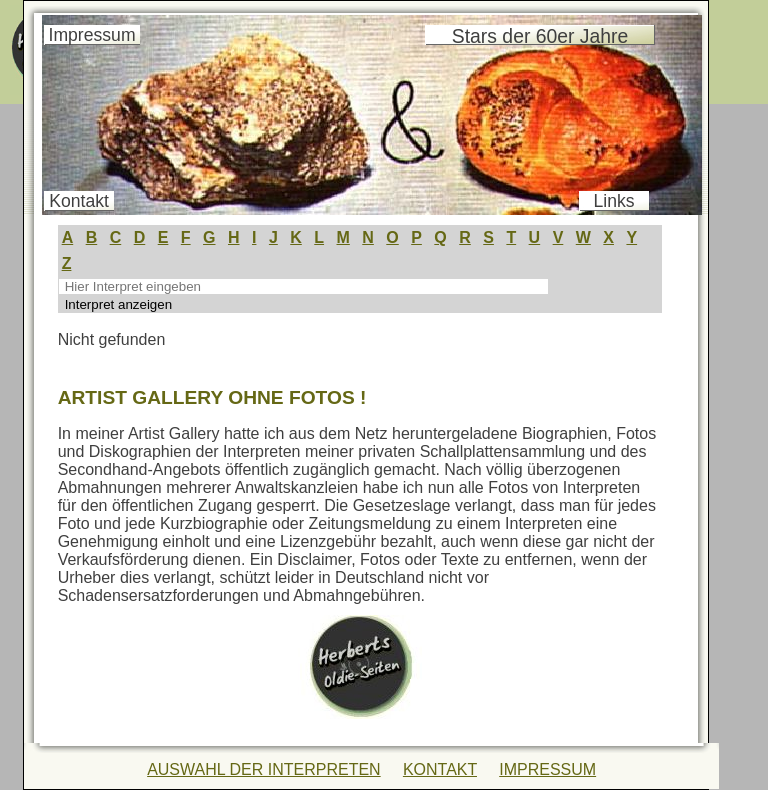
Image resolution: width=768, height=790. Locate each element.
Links (614, 201)
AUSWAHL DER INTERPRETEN (264, 769)
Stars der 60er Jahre (540, 36)
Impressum (92, 35)
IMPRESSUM (547, 769)
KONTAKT (440, 769)
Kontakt (79, 201)
